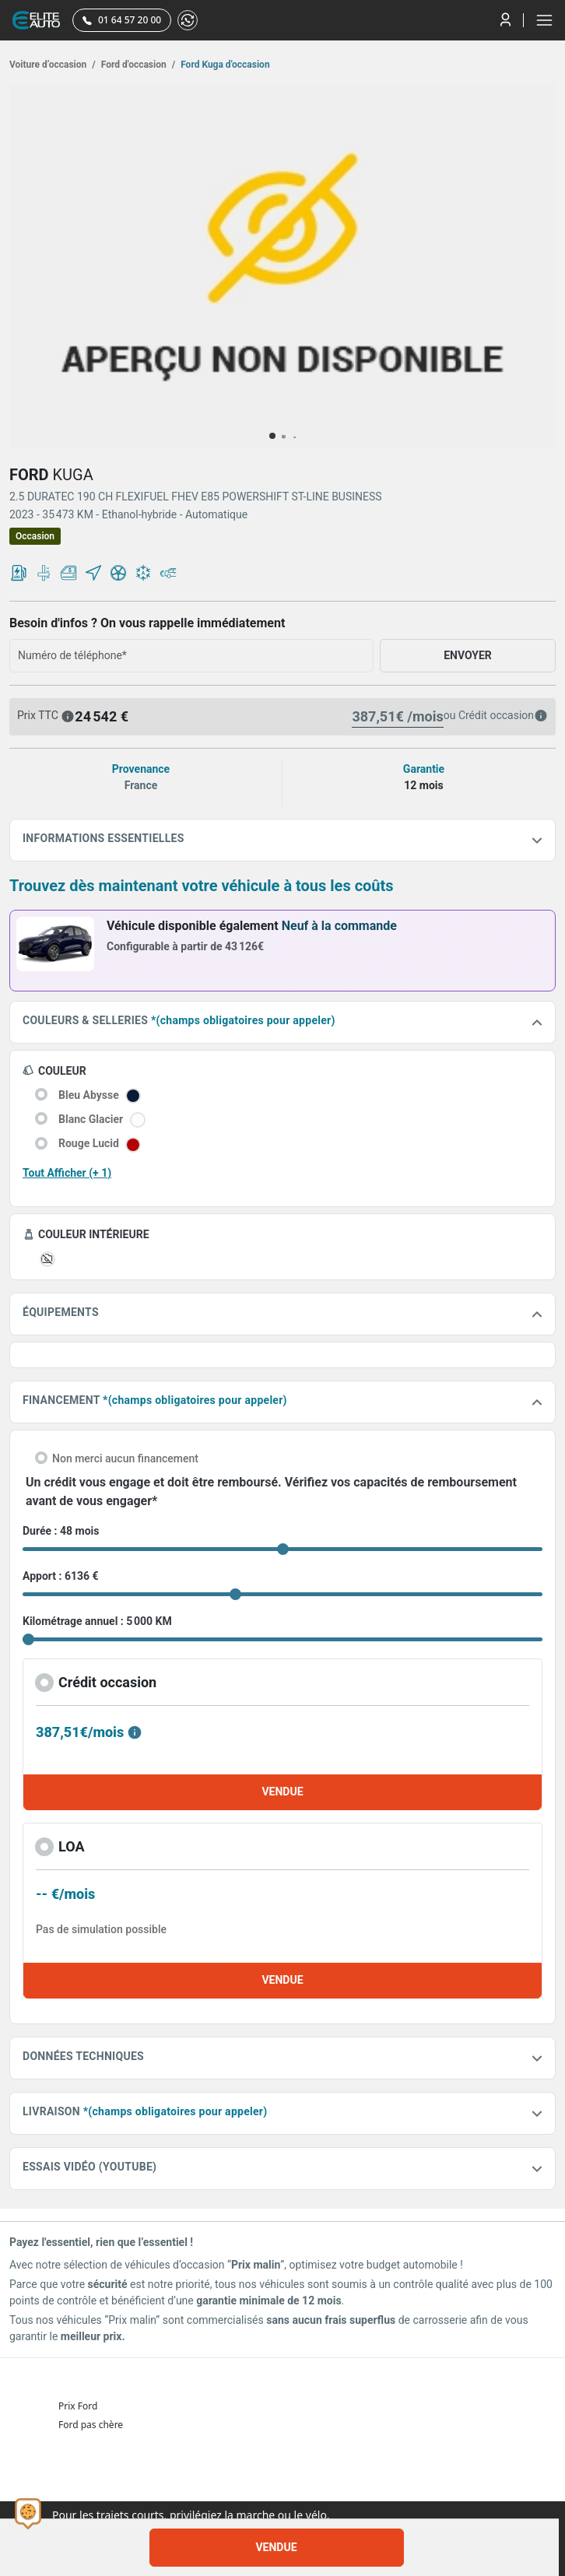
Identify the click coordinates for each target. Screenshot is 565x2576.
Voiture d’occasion (52, 64)
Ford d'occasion (137, 64)
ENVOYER (468, 655)
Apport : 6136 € (61, 1576)
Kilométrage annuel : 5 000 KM (97, 1621)
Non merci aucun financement (125, 1458)
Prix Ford (77, 2406)
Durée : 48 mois (61, 1531)
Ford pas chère (90, 2424)
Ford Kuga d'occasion (223, 64)
